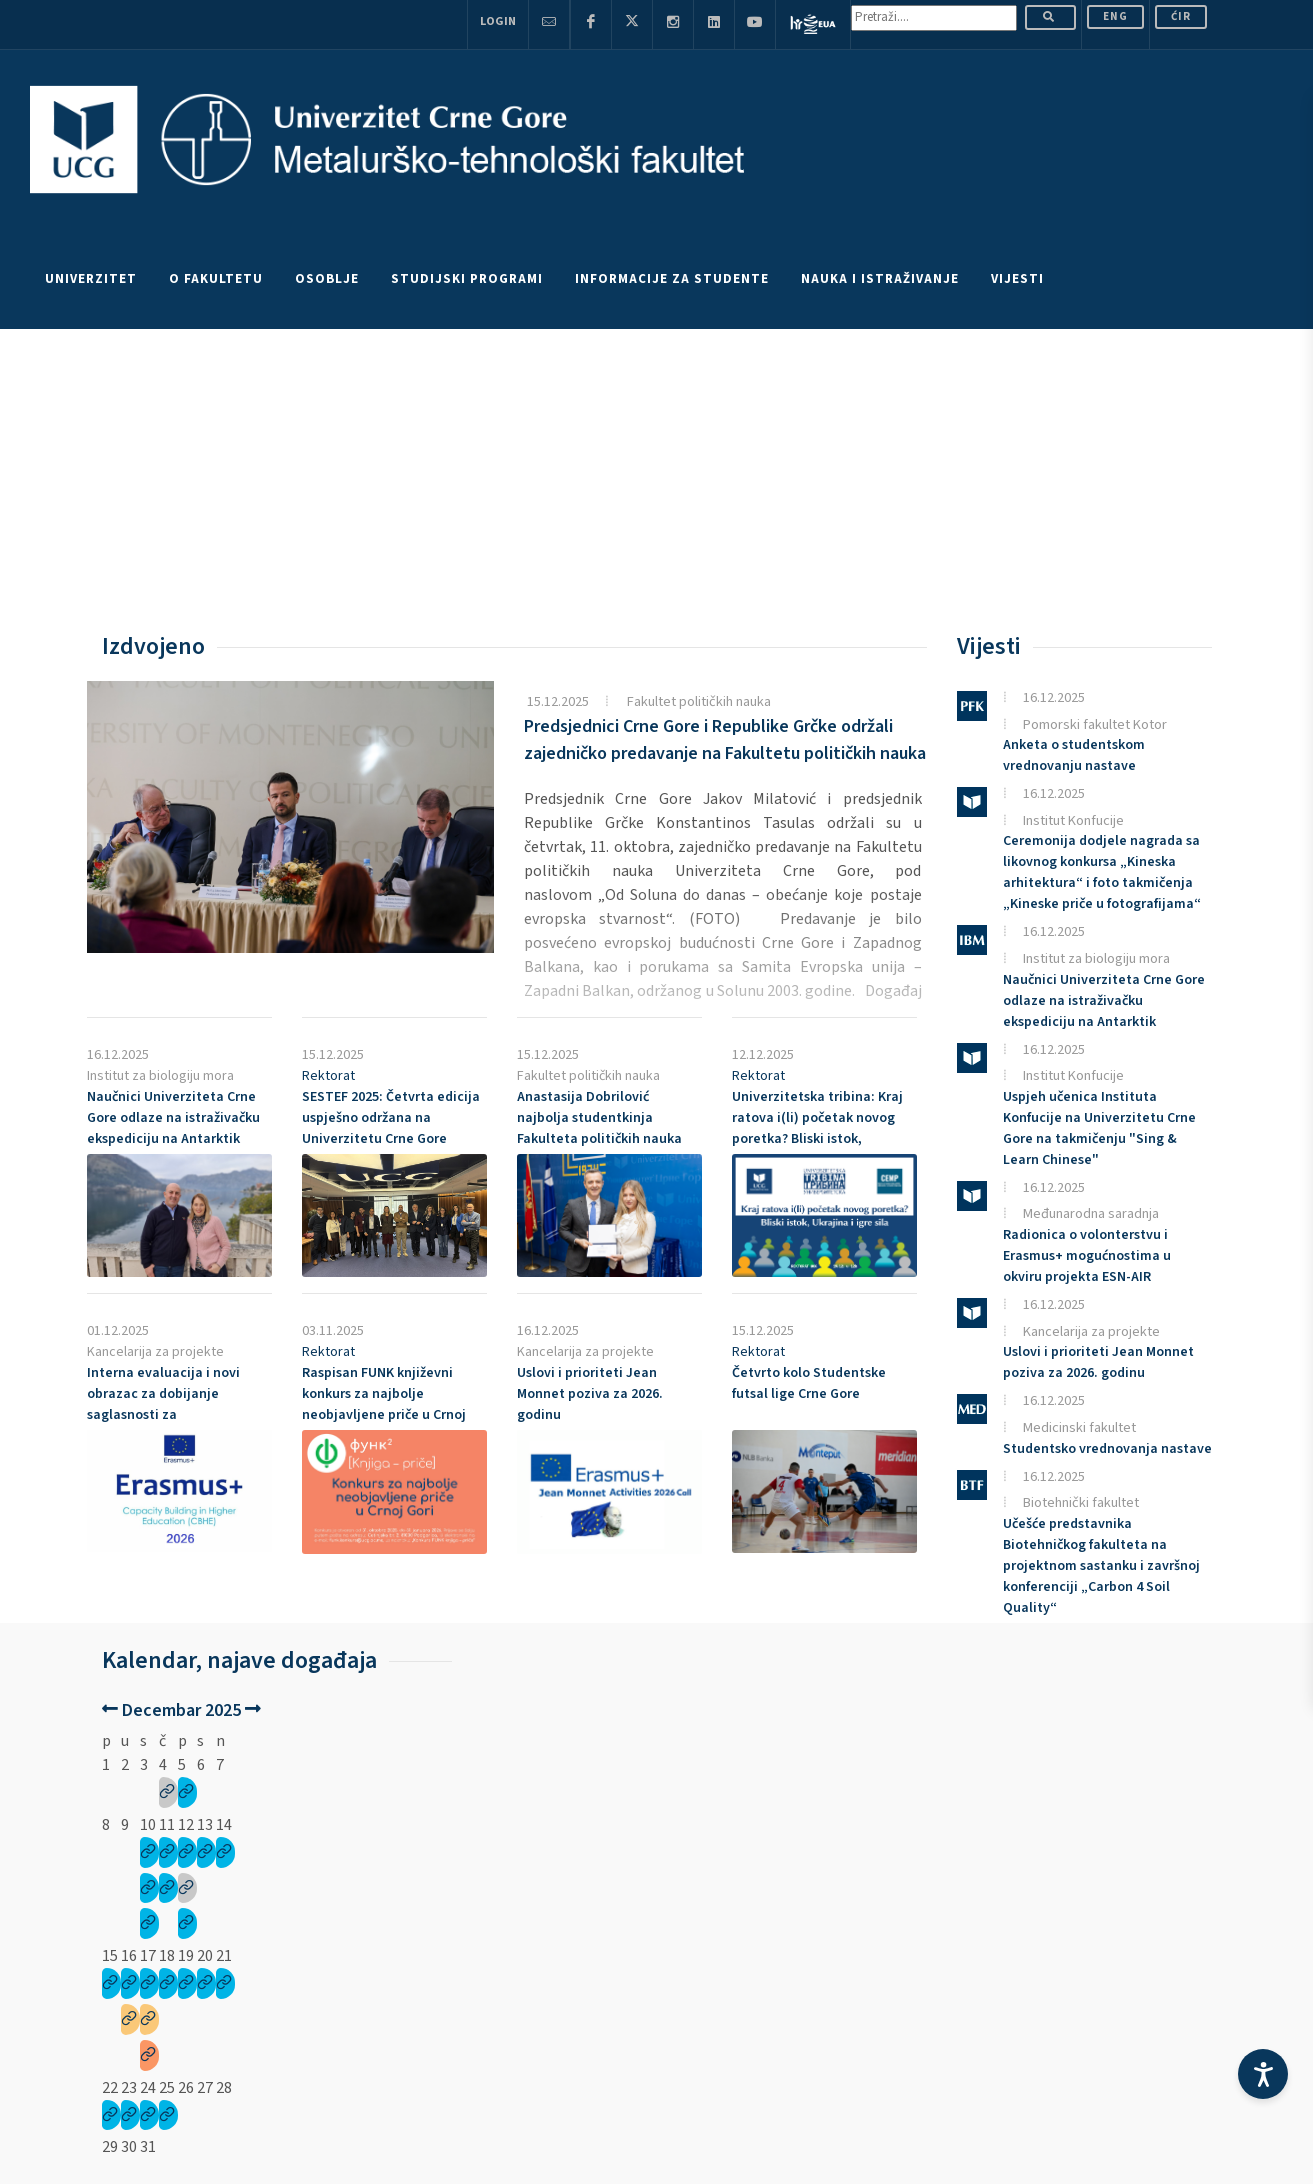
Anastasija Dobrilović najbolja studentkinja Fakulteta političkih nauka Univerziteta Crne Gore (599, 1128)
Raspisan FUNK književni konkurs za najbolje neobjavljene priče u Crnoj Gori (384, 1404)
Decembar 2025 (181, 1710)
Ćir (1181, 16)
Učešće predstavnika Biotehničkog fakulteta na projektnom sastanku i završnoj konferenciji (1101, 1566)
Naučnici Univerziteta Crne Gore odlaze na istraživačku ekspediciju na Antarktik (173, 1118)
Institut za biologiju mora (160, 1076)
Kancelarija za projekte (155, 1352)
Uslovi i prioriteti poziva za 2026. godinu (590, 1394)
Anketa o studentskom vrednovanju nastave (1074, 755)
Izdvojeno (153, 646)
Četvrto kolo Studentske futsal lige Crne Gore (809, 1383)
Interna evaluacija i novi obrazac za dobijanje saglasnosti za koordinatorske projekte (163, 1404)
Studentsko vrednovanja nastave (1107, 1449)
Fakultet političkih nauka (699, 701)
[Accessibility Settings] (1263, 2074)
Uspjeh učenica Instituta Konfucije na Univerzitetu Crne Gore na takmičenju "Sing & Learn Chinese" (1099, 1128)
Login (498, 21)
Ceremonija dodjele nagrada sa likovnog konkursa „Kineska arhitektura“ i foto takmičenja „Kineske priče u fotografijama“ (1102, 872)
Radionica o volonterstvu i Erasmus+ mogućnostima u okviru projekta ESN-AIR (1087, 1256)
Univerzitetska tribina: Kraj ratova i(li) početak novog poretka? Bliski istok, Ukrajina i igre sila (817, 1128)
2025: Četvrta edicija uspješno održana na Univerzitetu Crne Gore (391, 1118)
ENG (1115, 16)
